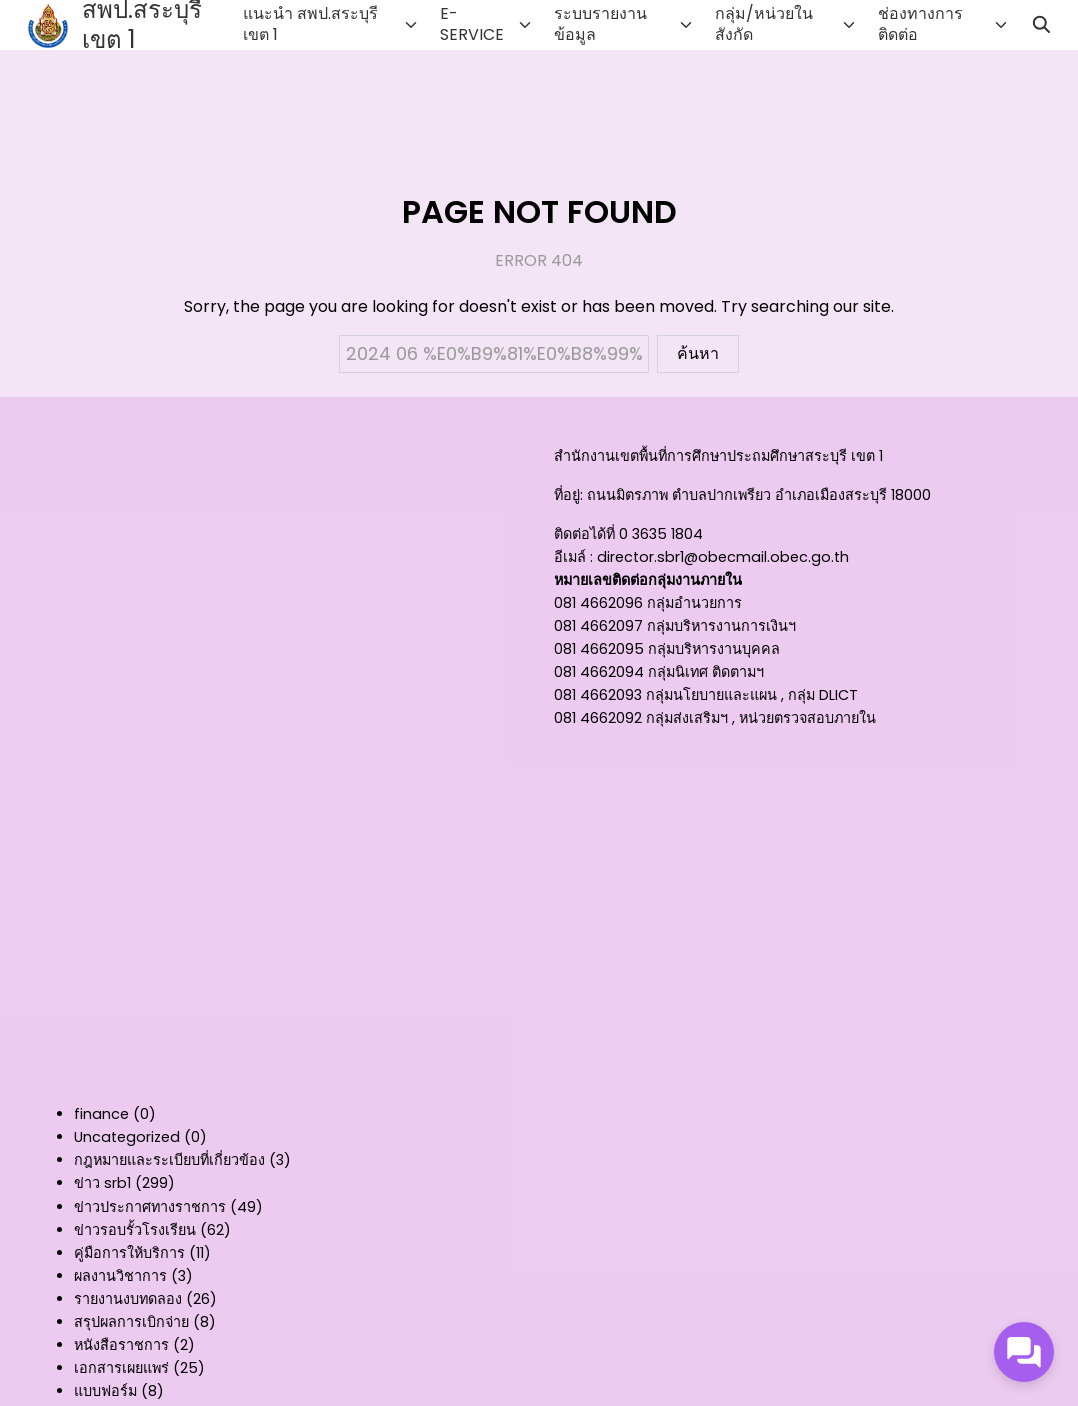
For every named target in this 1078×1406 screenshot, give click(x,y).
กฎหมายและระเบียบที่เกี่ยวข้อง (169, 1160)
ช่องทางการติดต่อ (920, 24)
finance (101, 1114)
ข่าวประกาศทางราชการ (150, 1207)
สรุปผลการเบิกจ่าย (131, 1322)
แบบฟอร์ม (105, 1391)
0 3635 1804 (661, 534)
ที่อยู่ (567, 495)
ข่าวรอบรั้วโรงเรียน (135, 1230)
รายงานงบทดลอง (128, 1299)
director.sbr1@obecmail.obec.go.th (723, 557)
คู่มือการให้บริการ (129, 1253)
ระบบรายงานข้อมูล (600, 24)
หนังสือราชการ (121, 1345)
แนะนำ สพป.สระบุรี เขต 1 (310, 24)
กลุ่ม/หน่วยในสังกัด (764, 24)
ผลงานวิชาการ (120, 1276)
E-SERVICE (472, 24)
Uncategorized (127, 1137)
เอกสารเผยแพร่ (121, 1368)
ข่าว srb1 (102, 1183)
